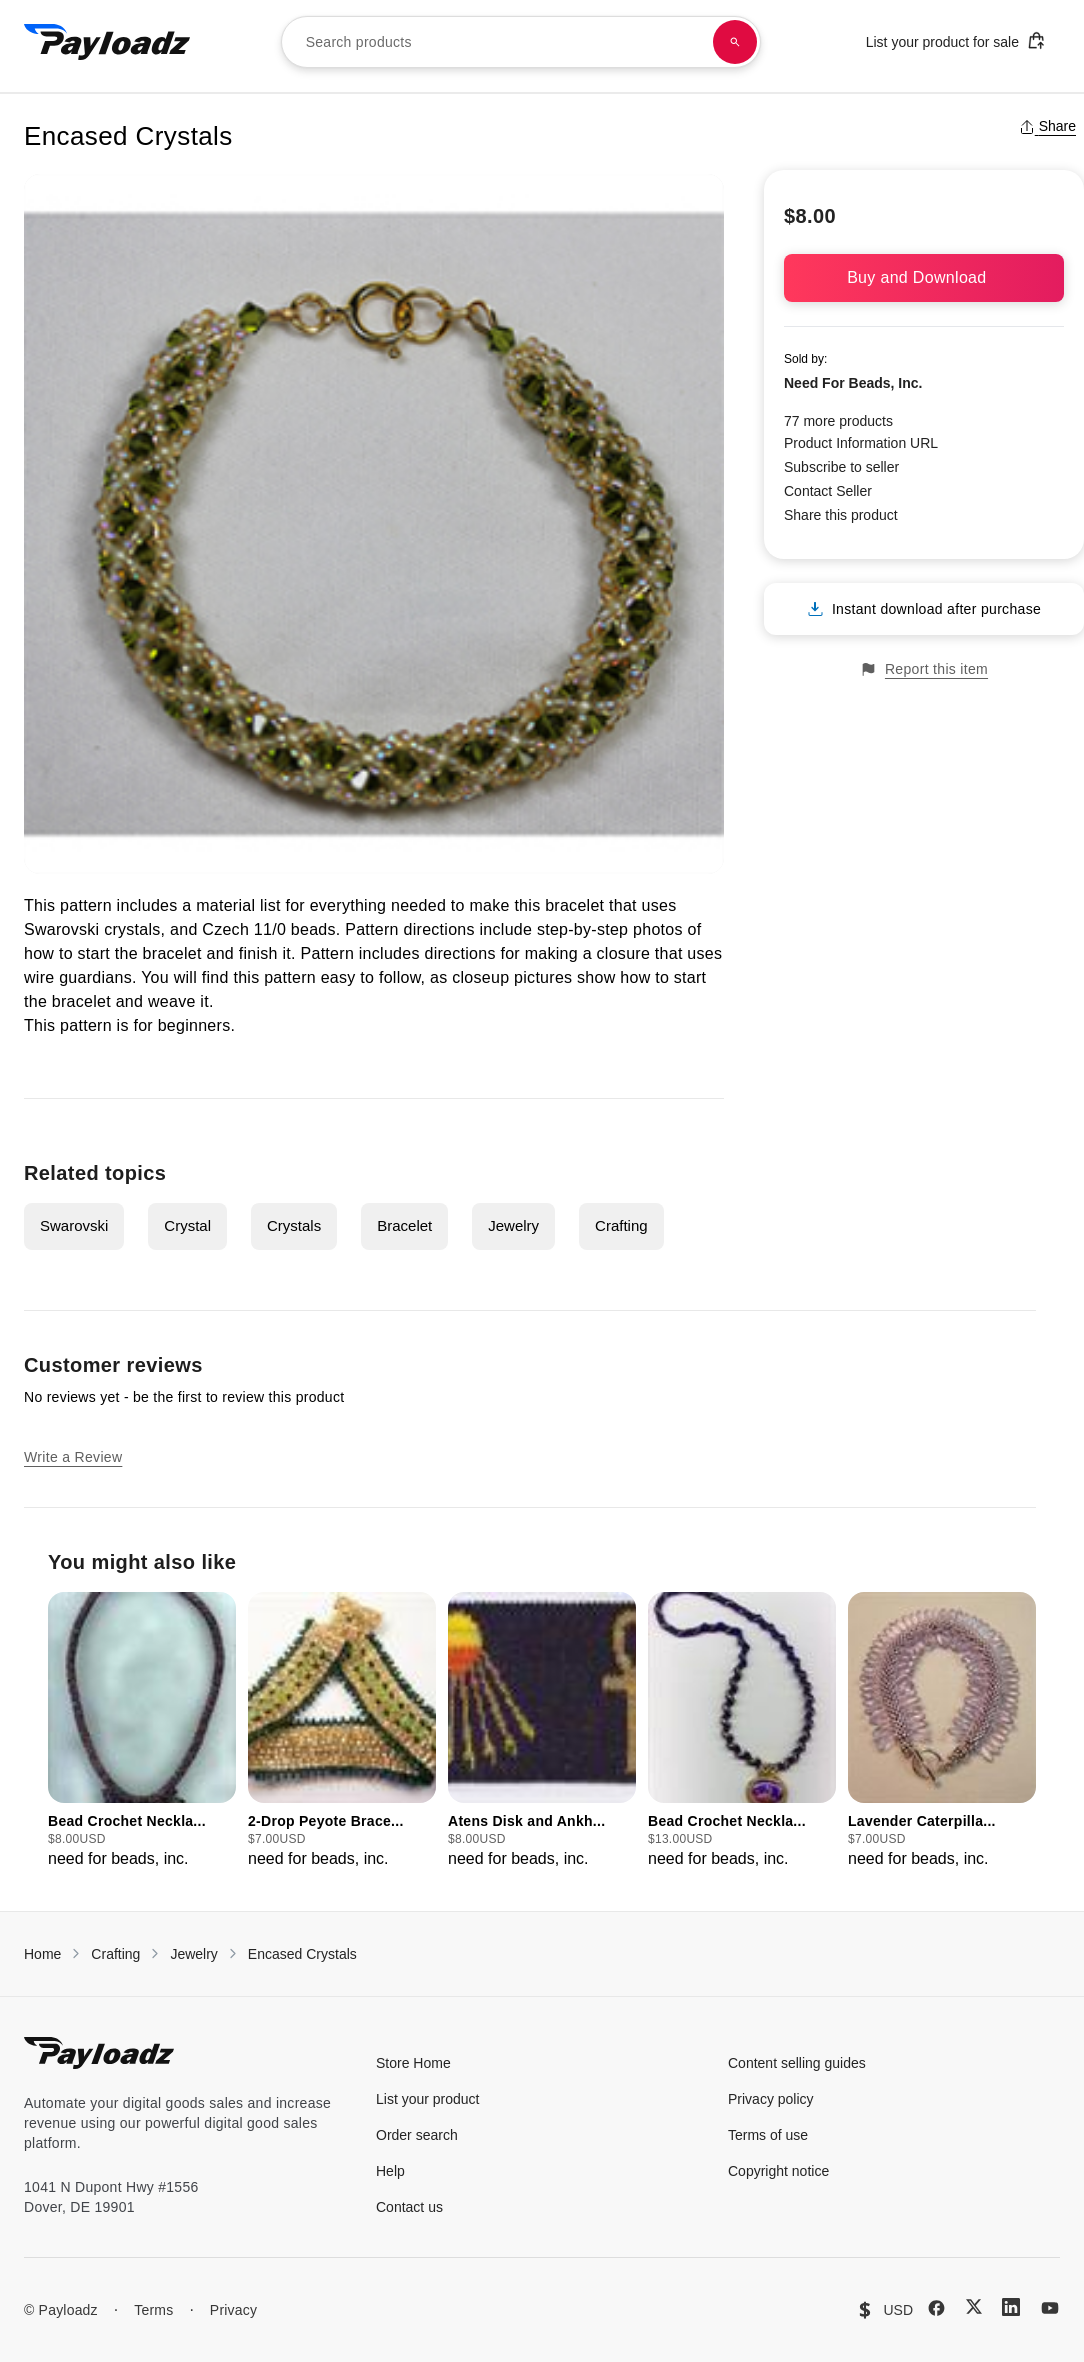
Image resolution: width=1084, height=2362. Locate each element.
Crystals (294, 1225)
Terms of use (768, 2135)
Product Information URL (861, 443)
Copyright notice (778, 2171)
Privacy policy (771, 2099)
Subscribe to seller (841, 467)
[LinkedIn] (1011, 2307)
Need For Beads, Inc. (853, 383)
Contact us (409, 2207)
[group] (142, 1731)
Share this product (841, 515)
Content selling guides (797, 2063)
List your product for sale (956, 40)
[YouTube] (1050, 2308)
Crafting (621, 1225)
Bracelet (404, 1225)
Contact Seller (828, 491)
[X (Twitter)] (974, 2306)
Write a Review (73, 1457)
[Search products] (735, 42)
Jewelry (513, 1225)
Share (1047, 126)
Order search (417, 2135)
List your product (428, 2099)
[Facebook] (936, 2308)
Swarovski (74, 1225)
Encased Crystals (302, 1954)
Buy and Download (924, 277)
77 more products (838, 421)
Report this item (924, 669)
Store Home (413, 2063)
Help (390, 2171)
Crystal (187, 1225)
